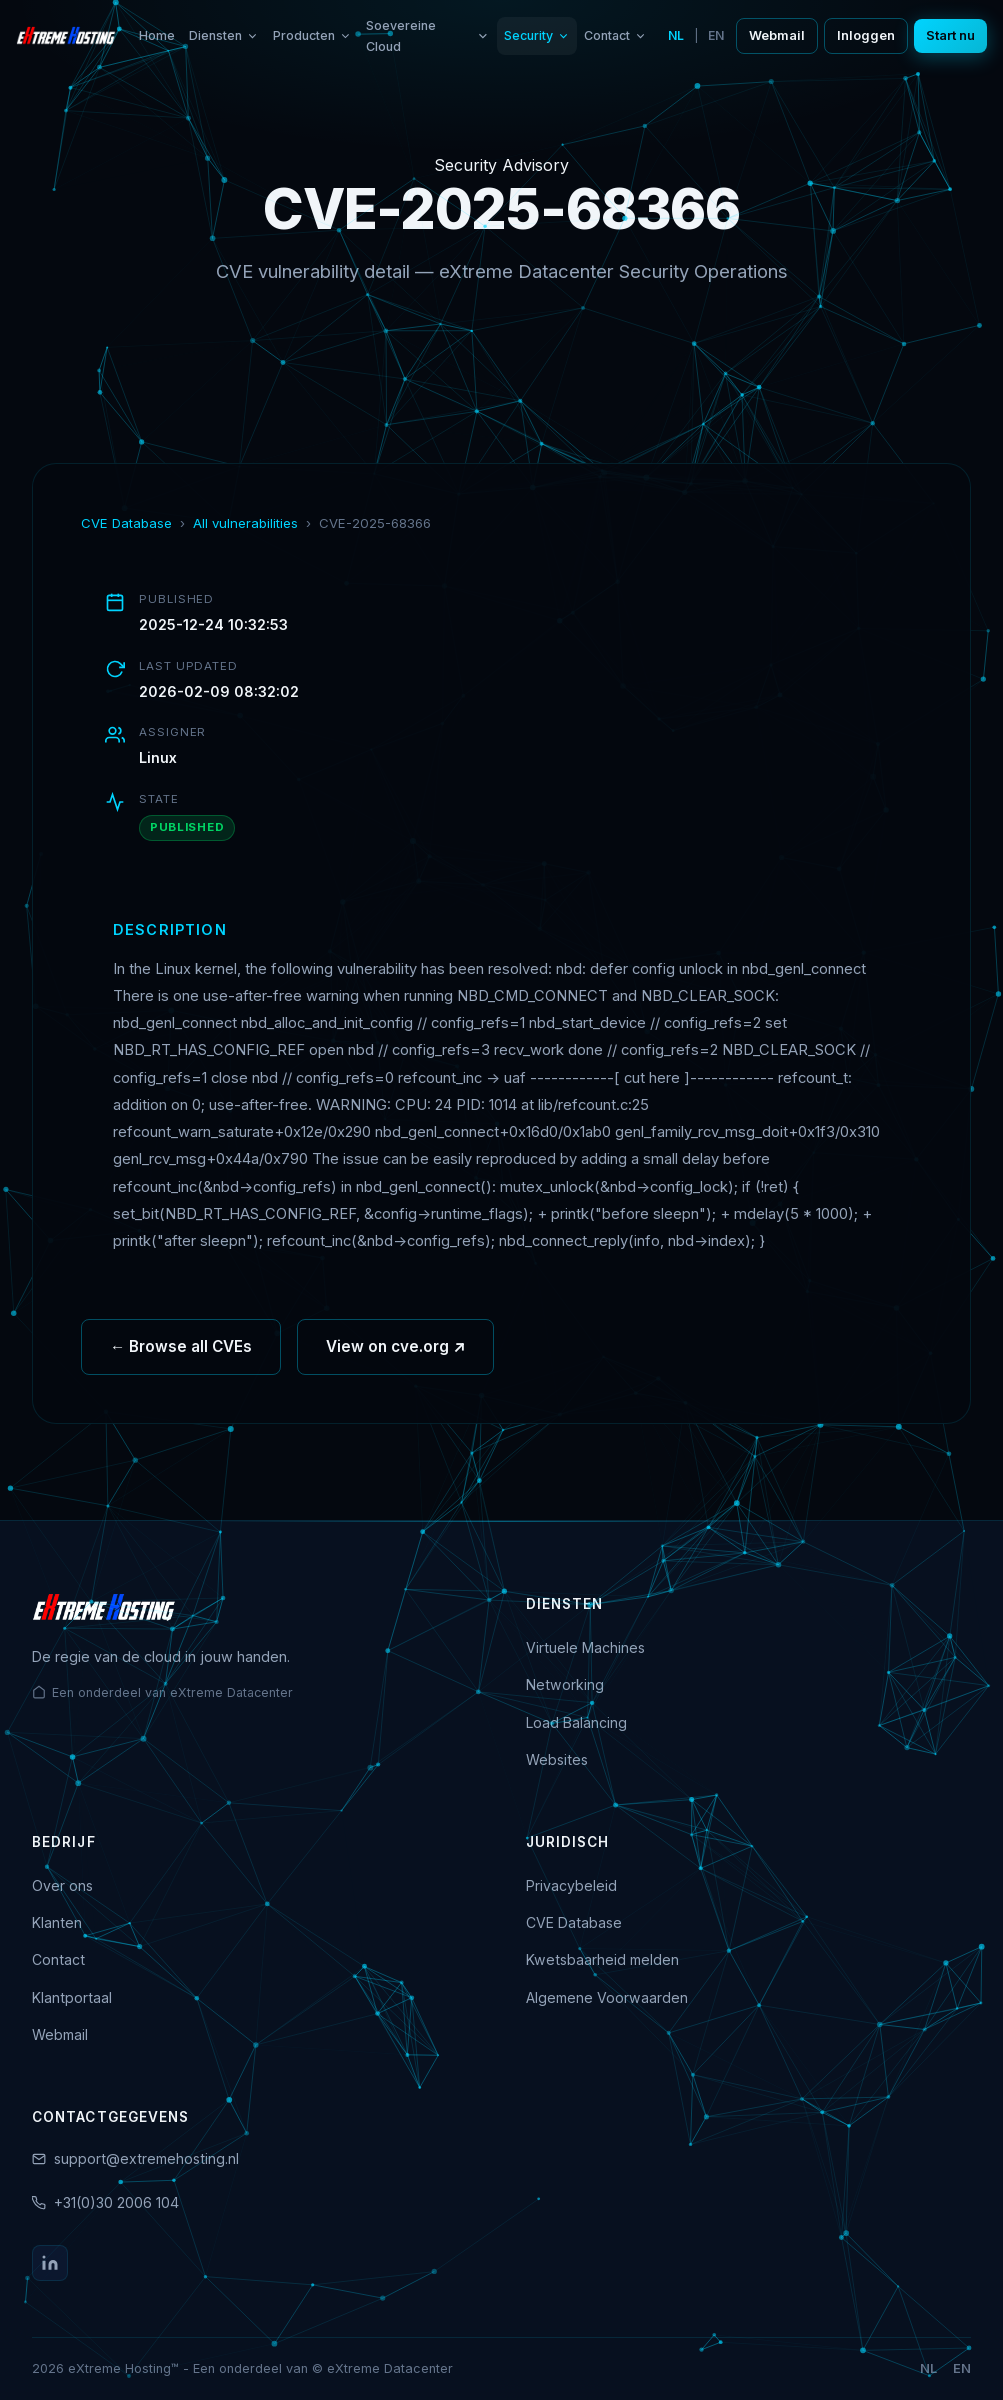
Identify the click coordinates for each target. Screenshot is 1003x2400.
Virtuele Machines (585, 1647)
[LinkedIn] (50, 2263)
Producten (312, 35)
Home (157, 35)
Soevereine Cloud (428, 36)
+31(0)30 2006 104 (116, 2202)
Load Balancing (576, 1722)
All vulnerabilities (245, 523)
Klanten (57, 1922)
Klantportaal (72, 1997)
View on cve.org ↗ (395, 1356)
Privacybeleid (571, 1885)
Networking (565, 1684)
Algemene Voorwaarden (607, 1997)
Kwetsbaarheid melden (602, 1959)
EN (716, 35)
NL (676, 35)
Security (537, 35)
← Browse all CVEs (181, 1356)
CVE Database (126, 523)
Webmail (777, 35)
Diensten (224, 35)
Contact (615, 35)
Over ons (62, 1885)
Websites (557, 1759)
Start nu (950, 35)
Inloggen (866, 35)
